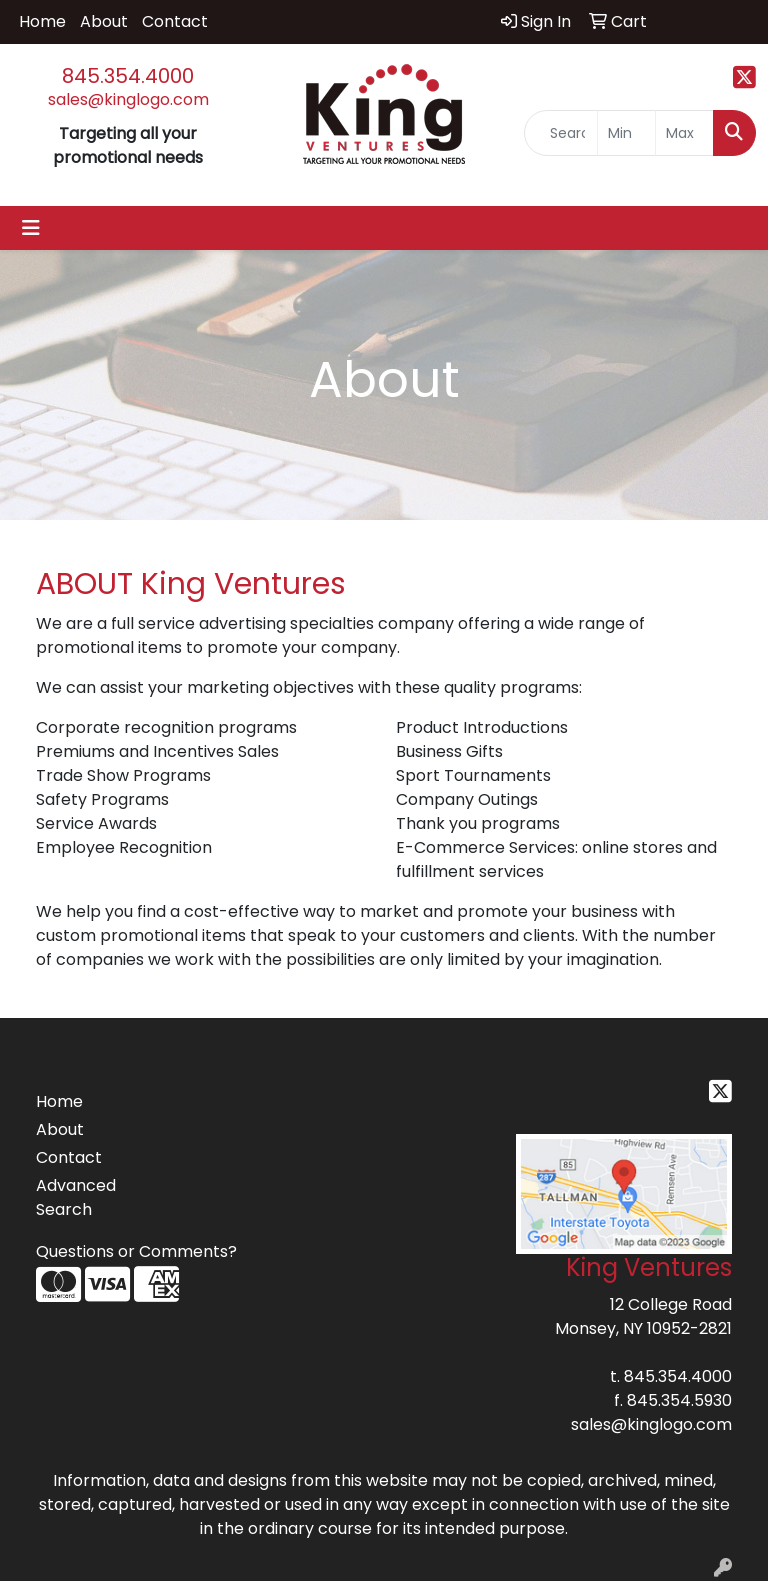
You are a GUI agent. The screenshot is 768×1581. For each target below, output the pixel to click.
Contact (175, 21)
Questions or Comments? (136, 1251)
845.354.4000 (128, 76)
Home (42, 21)
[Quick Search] (561, 133)
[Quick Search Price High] (684, 133)
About (104, 21)
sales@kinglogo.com (128, 99)
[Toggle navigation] (31, 228)
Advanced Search (76, 1197)
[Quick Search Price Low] (626, 133)
